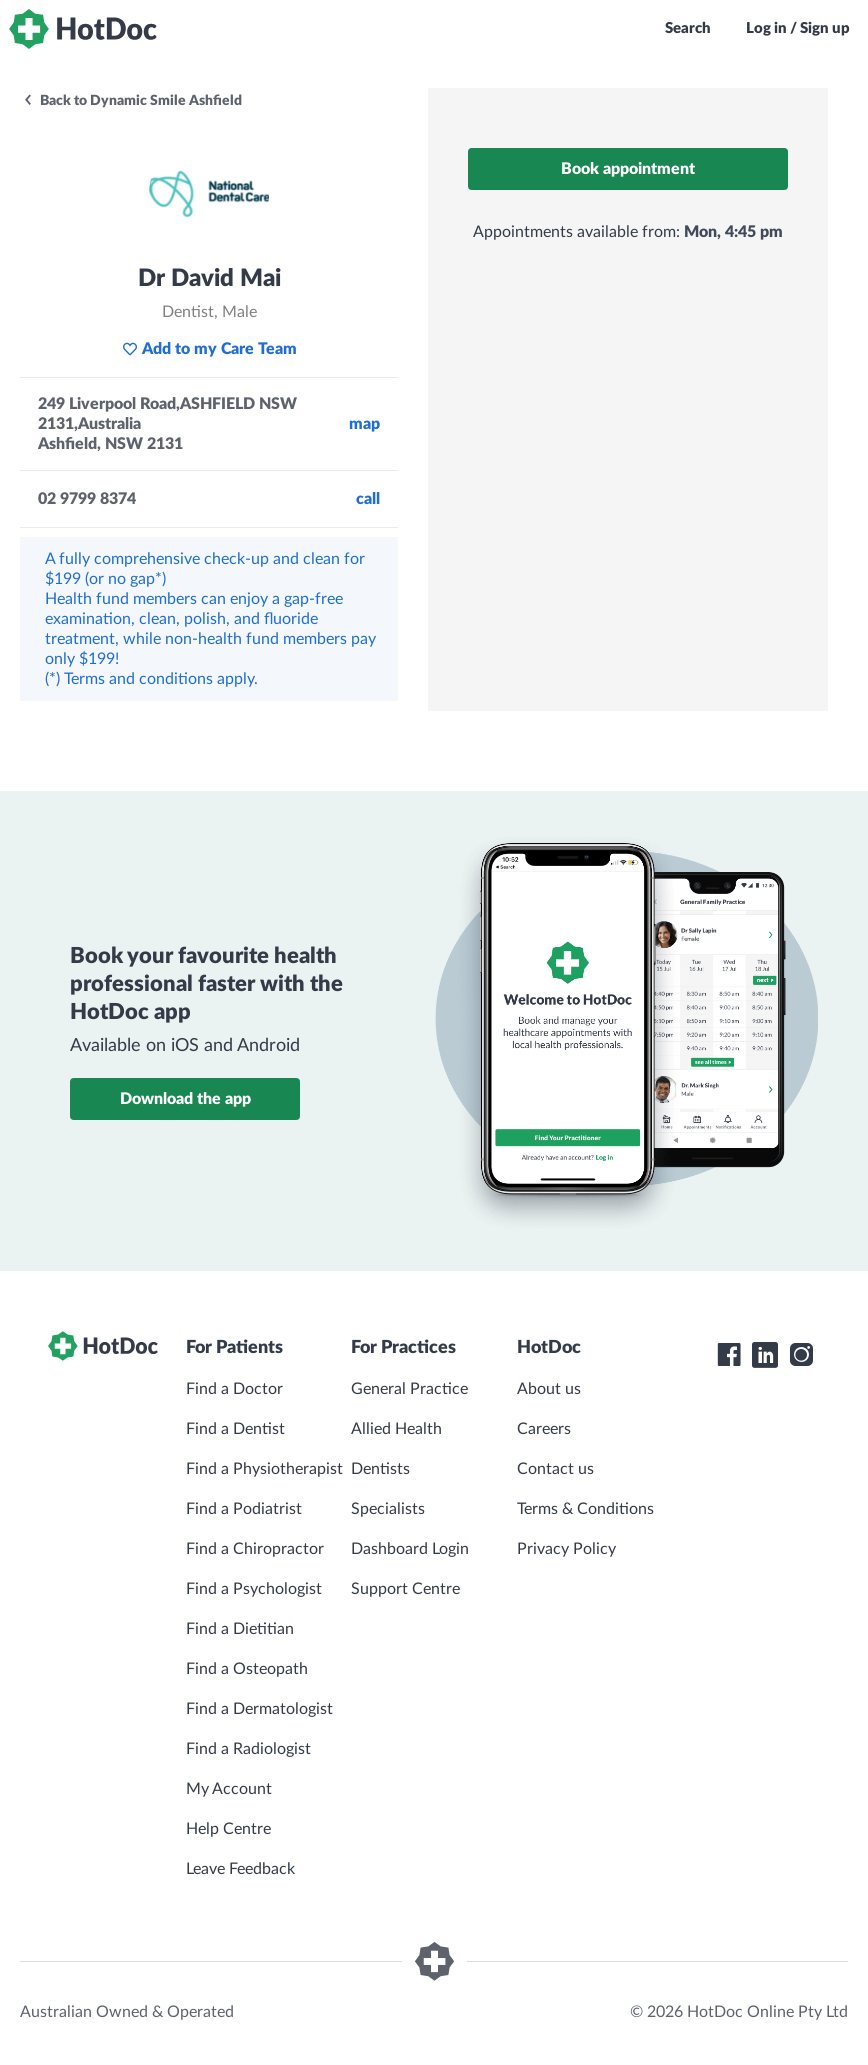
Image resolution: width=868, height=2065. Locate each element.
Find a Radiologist (248, 1749)
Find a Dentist (235, 1429)
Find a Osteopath (247, 1669)
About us (549, 1389)
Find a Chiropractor (255, 1549)
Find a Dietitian (240, 1629)
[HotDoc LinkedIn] (765, 1355)
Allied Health (396, 1429)
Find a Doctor (234, 1389)
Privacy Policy (566, 1549)
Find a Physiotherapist (264, 1469)
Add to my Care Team (209, 349)
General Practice (409, 1389)
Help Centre (228, 1829)
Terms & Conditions (585, 1509)
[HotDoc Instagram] (801, 1355)
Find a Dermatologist (259, 1709)
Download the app (185, 1099)
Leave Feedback (240, 1869)
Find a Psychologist (254, 1589)
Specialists (388, 1509)
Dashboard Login (410, 1549)
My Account (229, 1789)
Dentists (380, 1469)
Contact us (555, 1469)
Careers (544, 1429)
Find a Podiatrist (244, 1509)
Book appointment (628, 169)
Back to (132, 101)
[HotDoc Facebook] (729, 1355)
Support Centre (405, 1589)
